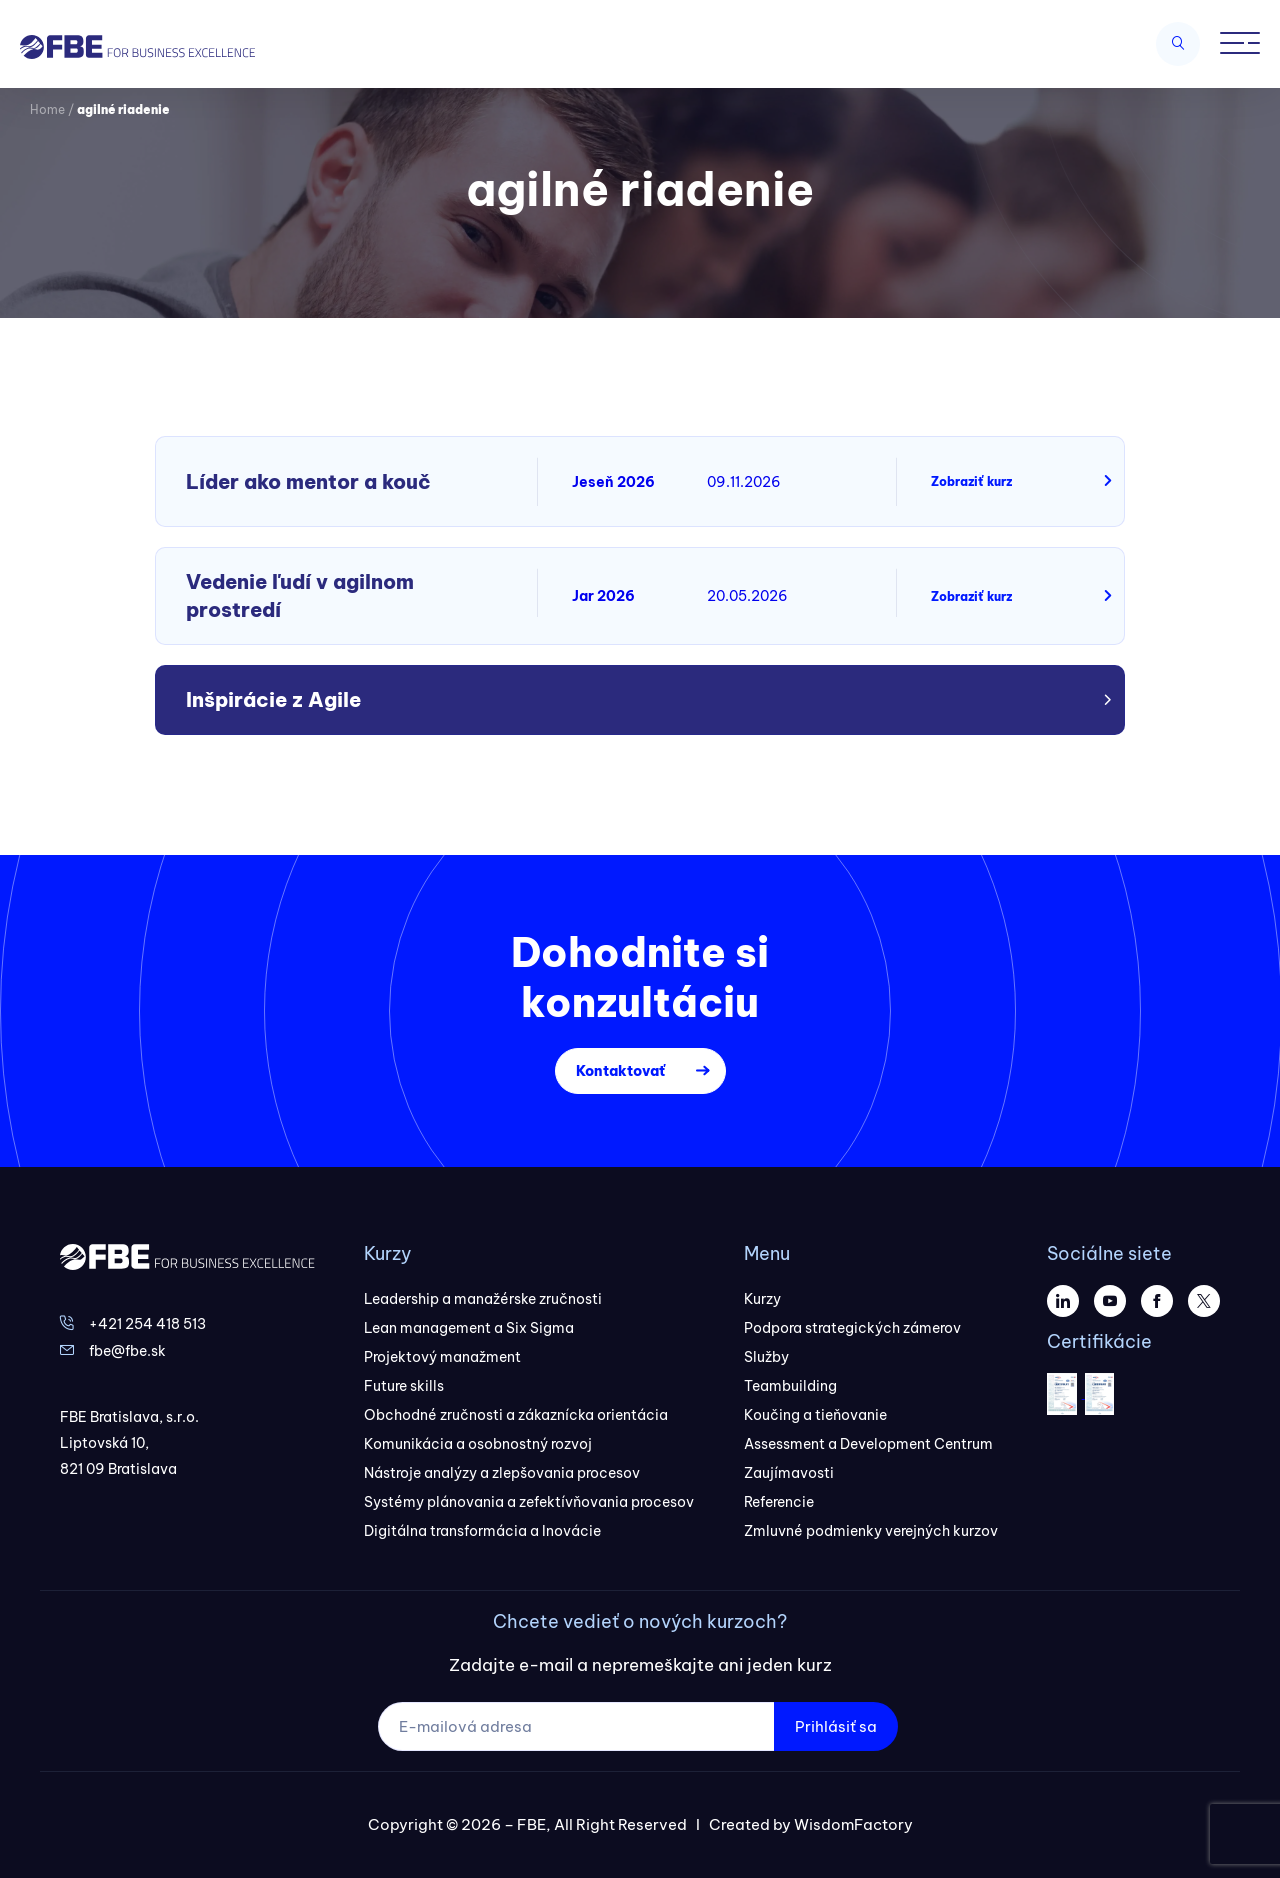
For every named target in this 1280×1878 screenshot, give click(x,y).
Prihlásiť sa (836, 1726)
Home (47, 109)
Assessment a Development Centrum (868, 1444)
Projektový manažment (442, 1357)
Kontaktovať (620, 1071)
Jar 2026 (603, 596)
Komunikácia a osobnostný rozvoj (478, 1444)
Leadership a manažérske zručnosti (483, 1299)
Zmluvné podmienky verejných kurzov (871, 1531)
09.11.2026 (744, 482)
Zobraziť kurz (971, 481)
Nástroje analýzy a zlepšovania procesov (502, 1473)
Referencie (779, 1502)
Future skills (404, 1386)
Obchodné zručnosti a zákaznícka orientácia (516, 1415)
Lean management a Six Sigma (469, 1328)
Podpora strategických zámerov (852, 1328)
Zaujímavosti (789, 1473)
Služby (766, 1357)
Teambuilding (790, 1386)
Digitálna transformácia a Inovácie (482, 1531)
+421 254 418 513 (147, 1324)
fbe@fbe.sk (127, 1351)
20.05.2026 (747, 596)
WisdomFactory (853, 1824)
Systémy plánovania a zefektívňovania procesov (529, 1502)
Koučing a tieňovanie (815, 1415)
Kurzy (762, 1299)
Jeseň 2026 (613, 482)
